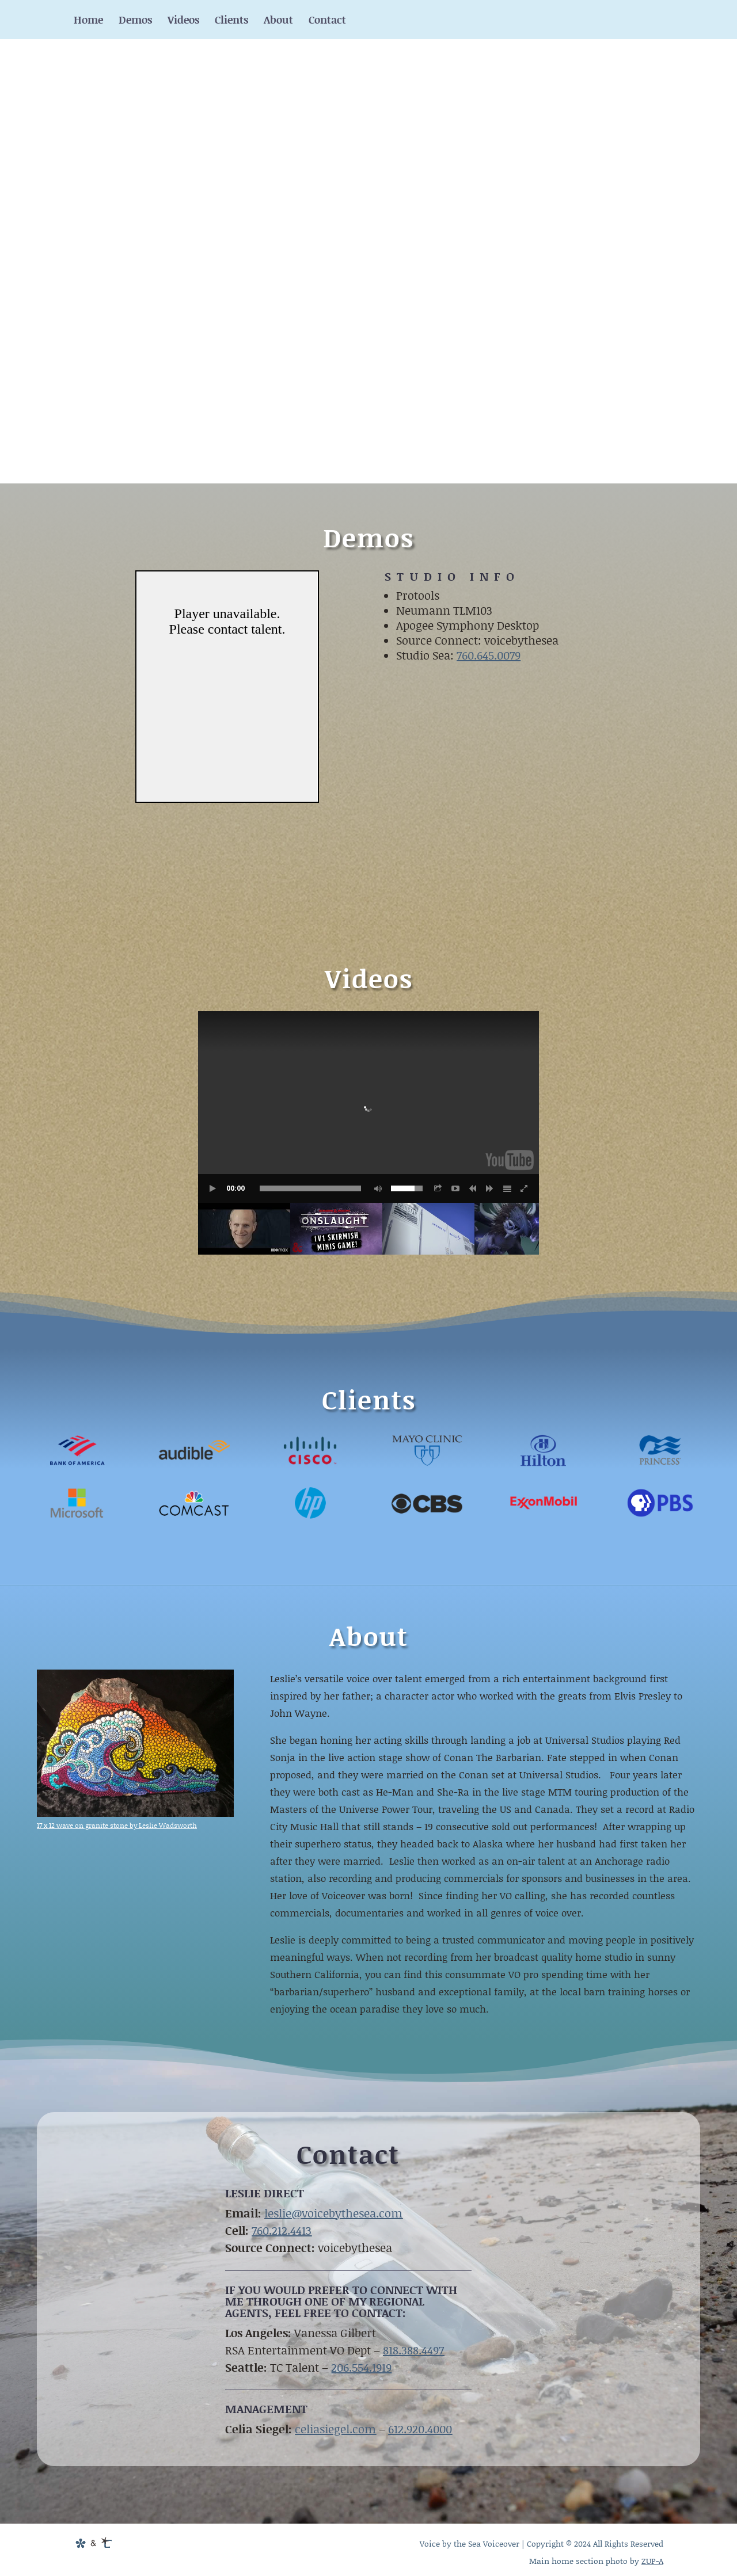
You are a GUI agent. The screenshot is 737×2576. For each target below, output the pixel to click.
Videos (183, 21)
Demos (135, 21)
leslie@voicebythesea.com (333, 2213)
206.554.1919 (361, 2367)
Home (88, 21)
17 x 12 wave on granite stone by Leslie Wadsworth (117, 1825)
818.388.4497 (413, 2350)
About (278, 21)
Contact (327, 21)
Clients (231, 21)
